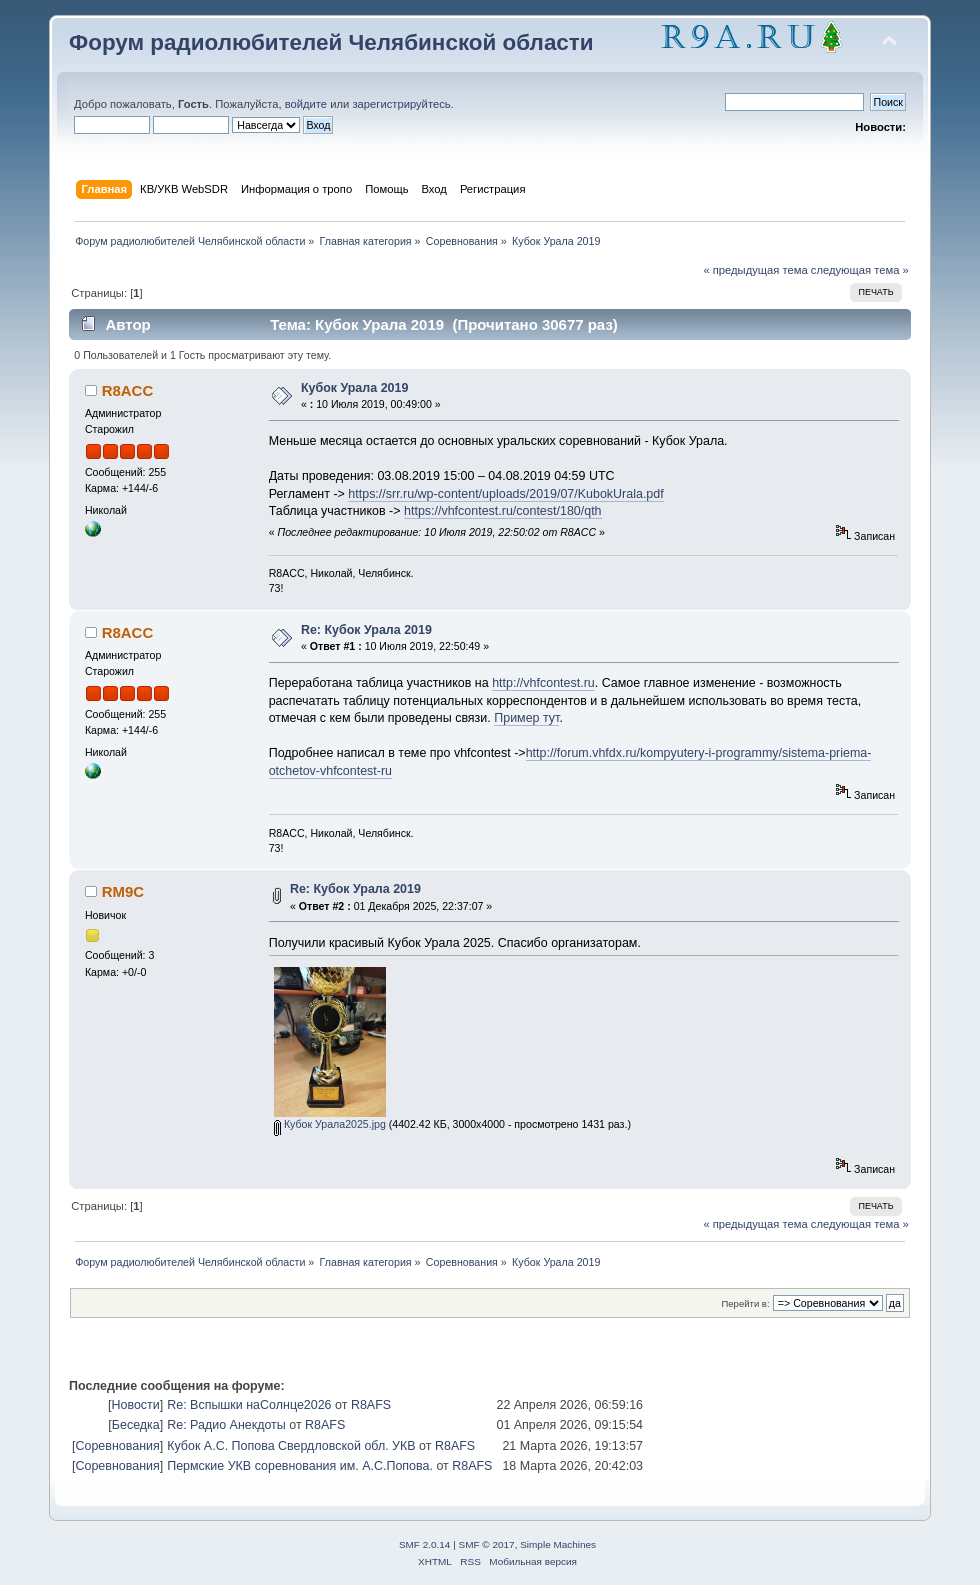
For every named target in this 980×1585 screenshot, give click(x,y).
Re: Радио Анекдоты (226, 1425)
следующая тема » (860, 270)
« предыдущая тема (755, 270)
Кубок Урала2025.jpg (330, 1124)
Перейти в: (745, 1303)
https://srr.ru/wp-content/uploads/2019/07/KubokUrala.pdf (505, 494)
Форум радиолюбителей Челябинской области (331, 42)
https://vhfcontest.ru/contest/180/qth (503, 511)
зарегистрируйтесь (401, 104)
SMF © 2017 (487, 1544)
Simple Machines (558, 1544)
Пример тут (526, 718)
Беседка (136, 1425)
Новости (135, 1405)
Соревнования (117, 1446)
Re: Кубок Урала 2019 (366, 630)
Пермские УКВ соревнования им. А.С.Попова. (300, 1466)
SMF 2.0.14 (425, 1544)
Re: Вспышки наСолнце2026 (249, 1405)
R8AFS (371, 1405)
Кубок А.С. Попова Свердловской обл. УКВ (291, 1446)
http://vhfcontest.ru (543, 683)
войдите (306, 104)
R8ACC (128, 390)
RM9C (123, 891)
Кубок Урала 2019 (354, 388)
